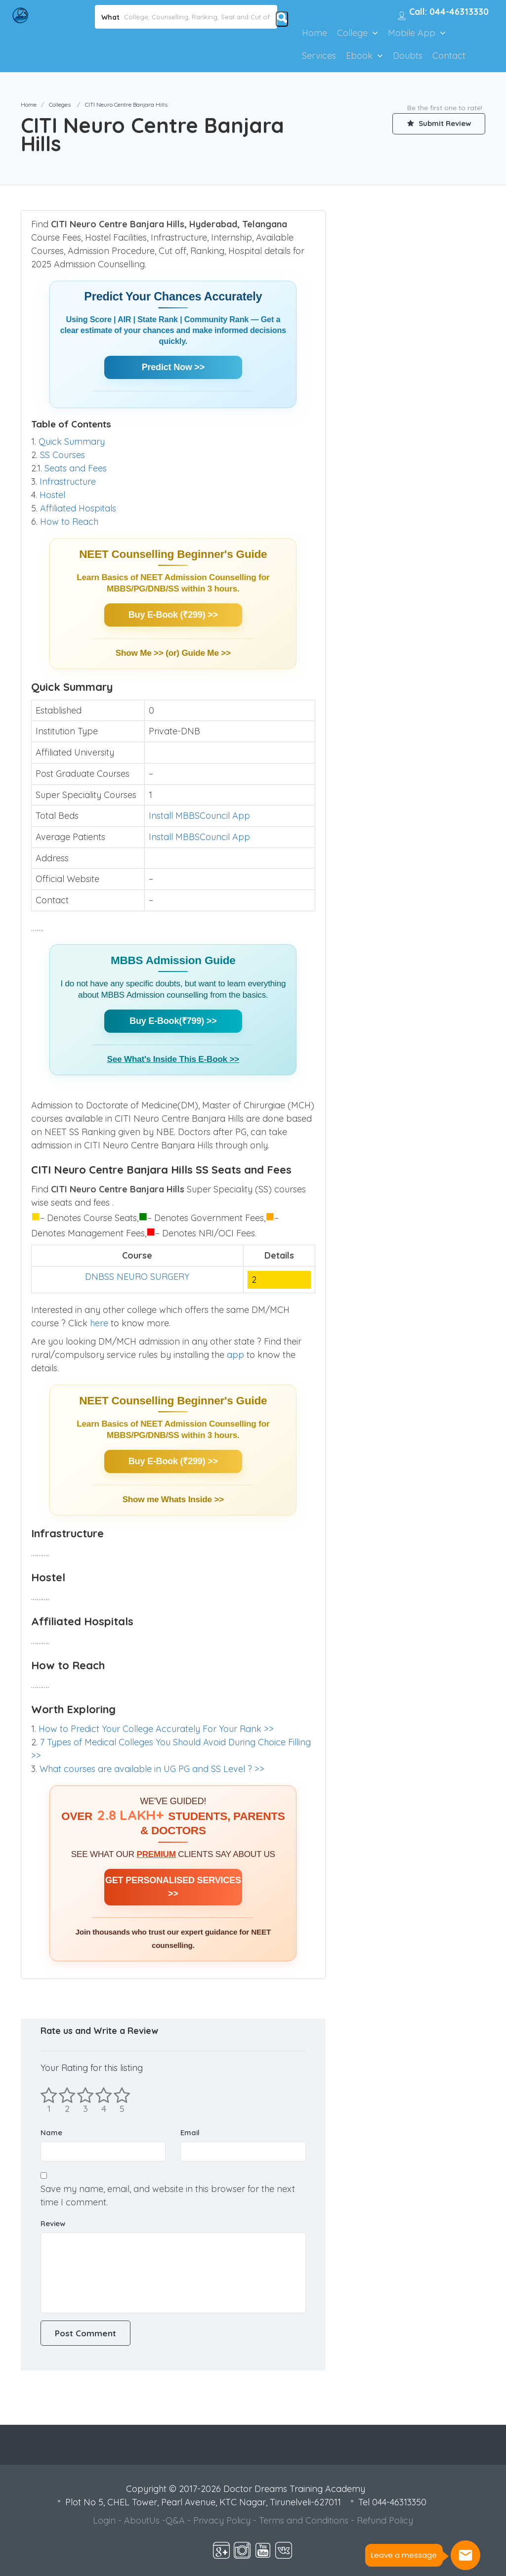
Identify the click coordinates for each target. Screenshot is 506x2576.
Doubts (407, 55)
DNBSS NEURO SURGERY (137, 1276)
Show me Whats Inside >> (173, 1499)
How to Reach (69, 521)
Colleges (60, 104)
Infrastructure (68, 481)
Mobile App (411, 33)
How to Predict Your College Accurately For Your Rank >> (156, 1728)
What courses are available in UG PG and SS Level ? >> (152, 1768)
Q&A (175, 2520)
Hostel (52, 495)
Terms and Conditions (303, 2520)
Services (319, 55)
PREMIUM (155, 1854)
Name (51, 2132)
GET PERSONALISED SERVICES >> (173, 1887)
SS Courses (62, 455)
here (100, 1323)
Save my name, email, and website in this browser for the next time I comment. (168, 2195)
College (352, 33)
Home (314, 33)
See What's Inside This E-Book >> (173, 1059)
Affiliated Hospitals (78, 508)
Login (104, 2520)
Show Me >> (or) (149, 653)
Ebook (359, 55)
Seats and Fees (75, 468)
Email (190, 2132)
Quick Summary (72, 441)
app (237, 1354)
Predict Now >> (173, 367)
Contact (448, 55)
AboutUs (142, 2520)
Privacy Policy (222, 2520)
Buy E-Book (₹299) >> (173, 615)
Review (53, 2223)
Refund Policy (385, 2520)
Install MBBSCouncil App (199, 815)
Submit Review (438, 123)
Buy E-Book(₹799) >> (172, 1021)
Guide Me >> (205, 653)
